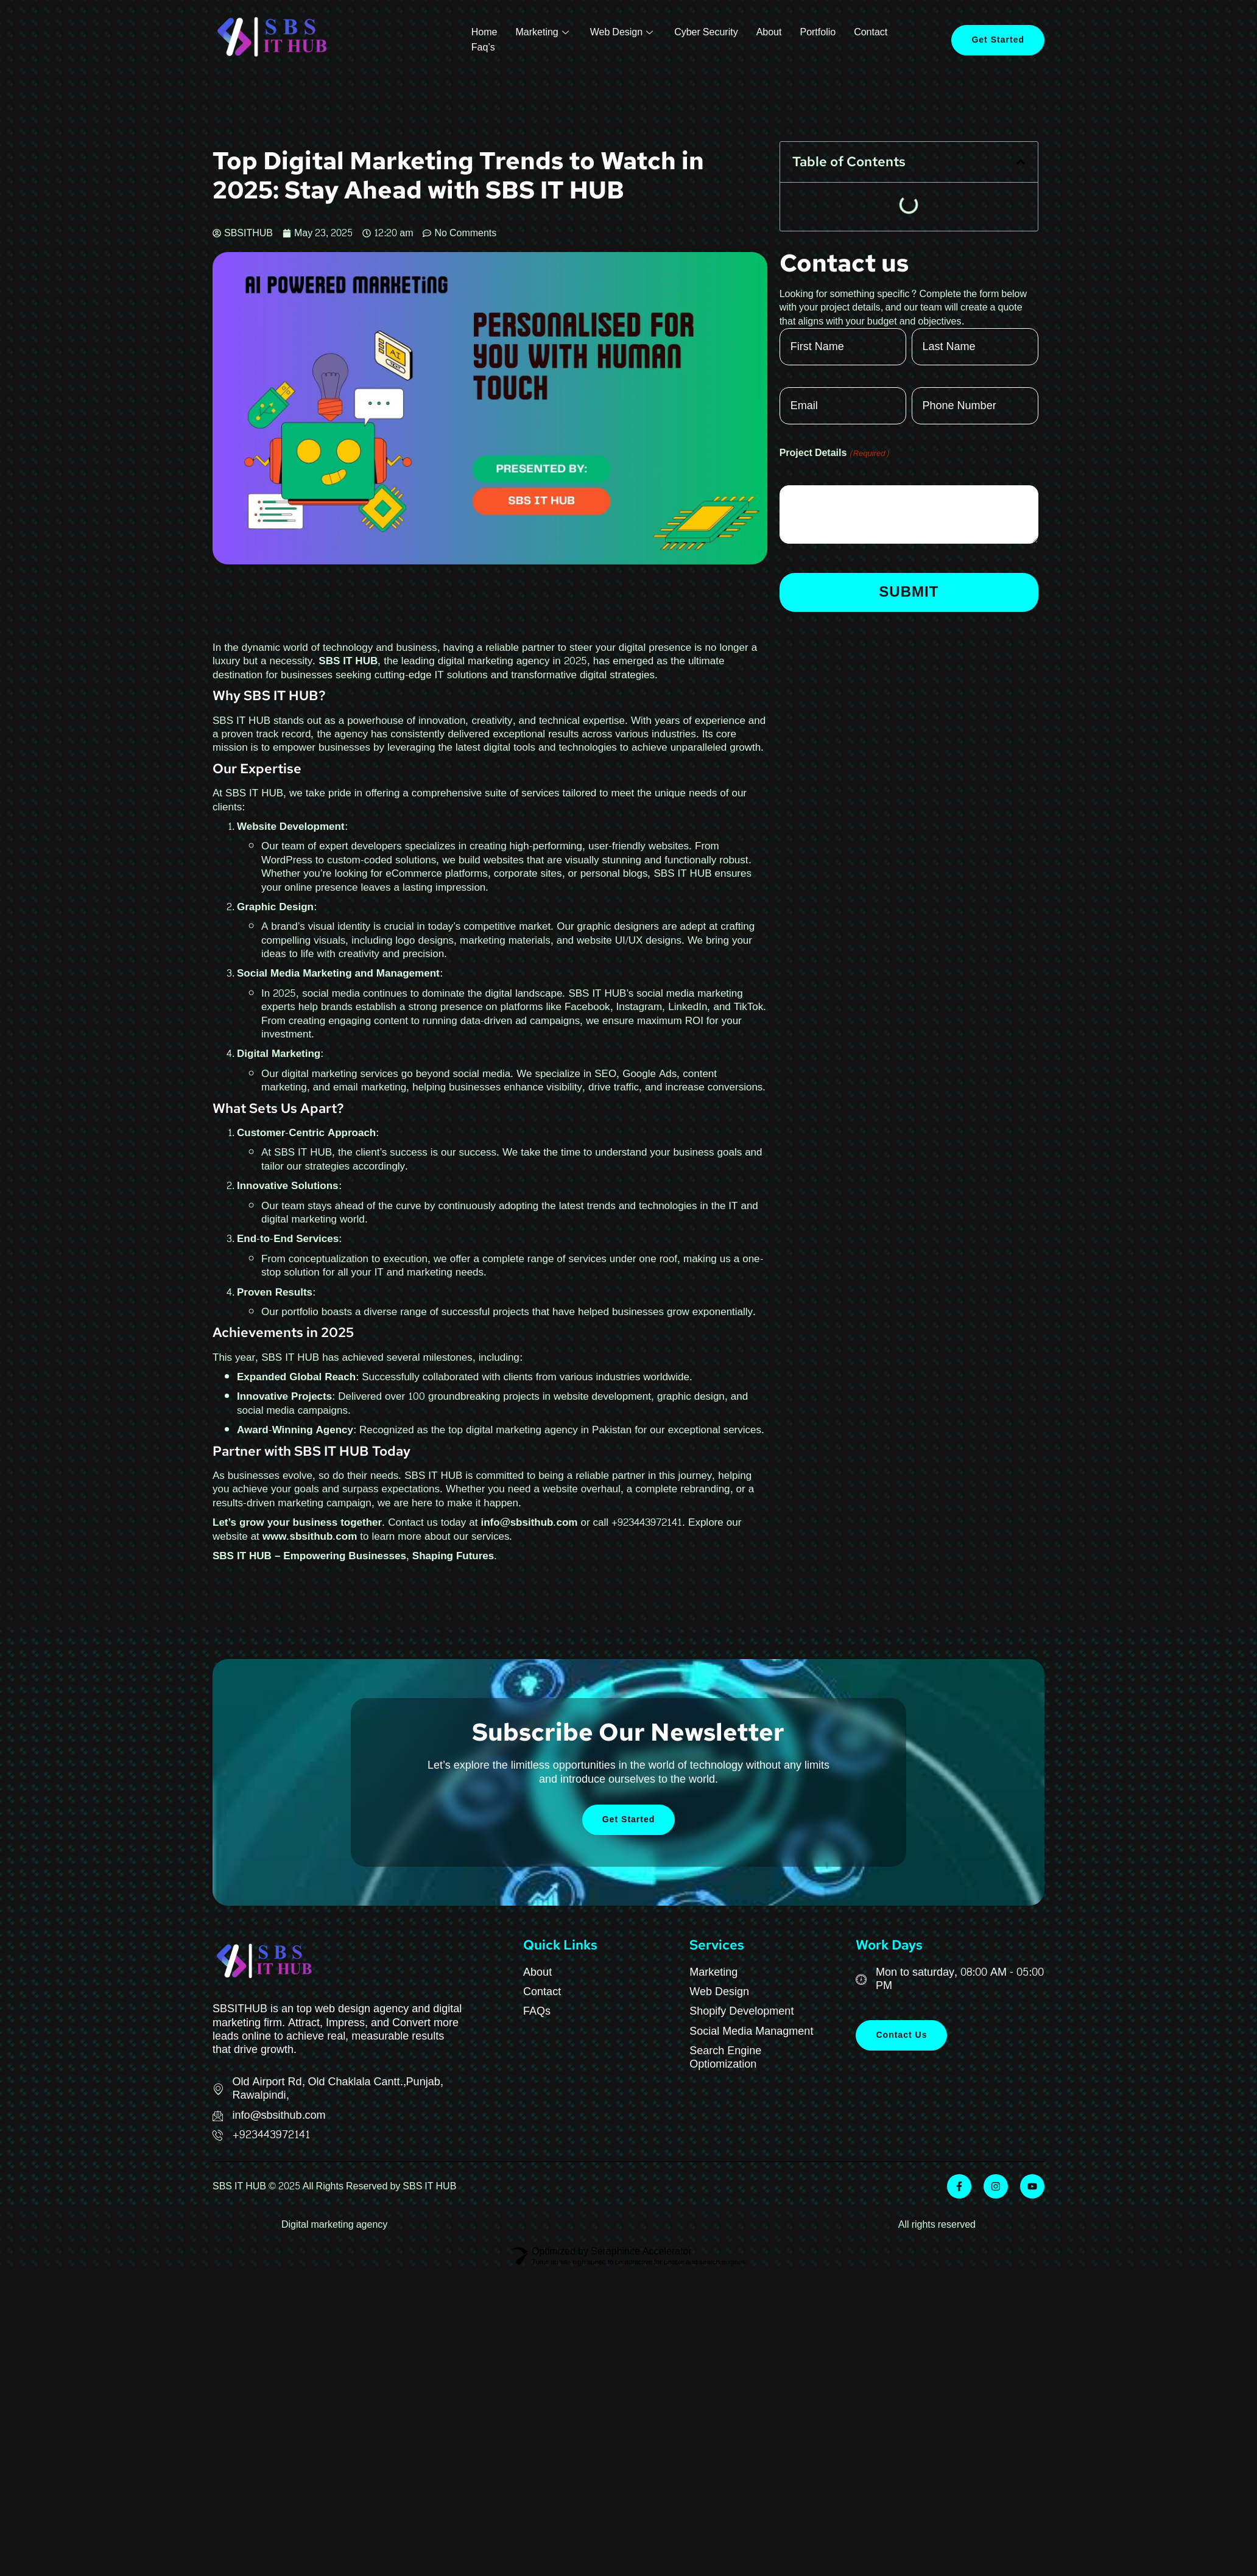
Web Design (623, 32)
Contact (870, 32)
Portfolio (818, 32)
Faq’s (483, 47)
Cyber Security (706, 32)
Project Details (835, 453)
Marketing (543, 32)
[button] (1021, 162)
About (769, 32)
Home (484, 32)
